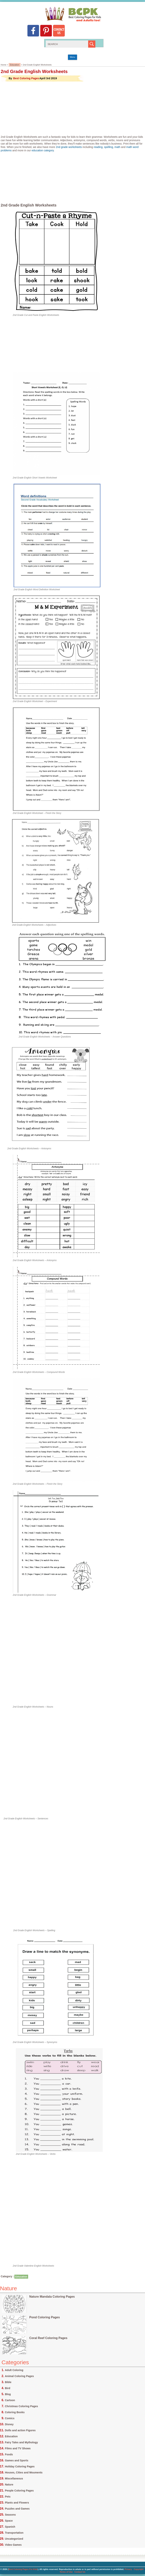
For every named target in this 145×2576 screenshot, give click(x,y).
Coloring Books (15, 2412)
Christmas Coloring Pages (21, 2406)
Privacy (128, 2569)
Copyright (138, 2569)
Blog (8, 2394)
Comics (10, 2418)
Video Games (13, 2544)
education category (43, 150)
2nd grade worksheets (69, 147)
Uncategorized (14, 2538)
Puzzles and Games (17, 2508)
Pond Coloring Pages (44, 2317)
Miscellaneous (14, 2478)
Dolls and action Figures (20, 2430)
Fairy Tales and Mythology (21, 2442)
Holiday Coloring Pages (20, 2466)
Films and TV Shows (18, 2448)
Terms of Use (66, 2572)
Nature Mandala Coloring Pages (52, 2296)
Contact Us (79, 2572)
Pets (8, 2496)
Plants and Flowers (17, 2502)
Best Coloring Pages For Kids (23, 2569)
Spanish (10, 2526)
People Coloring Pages (19, 2490)
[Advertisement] (72, 108)
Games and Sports (16, 2460)
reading (98, 147)
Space (9, 2520)
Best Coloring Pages (26, 78)
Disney (9, 2424)
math (117, 147)
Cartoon (10, 2400)
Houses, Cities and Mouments (23, 2472)
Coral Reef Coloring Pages (48, 2338)
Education (14, 65)
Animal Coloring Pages (19, 2376)
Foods (9, 2454)
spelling (108, 147)
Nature (9, 2484)
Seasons (10, 2514)
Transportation (14, 2532)
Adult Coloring (14, 2370)
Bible (8, 2382)
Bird (7, 2388)
